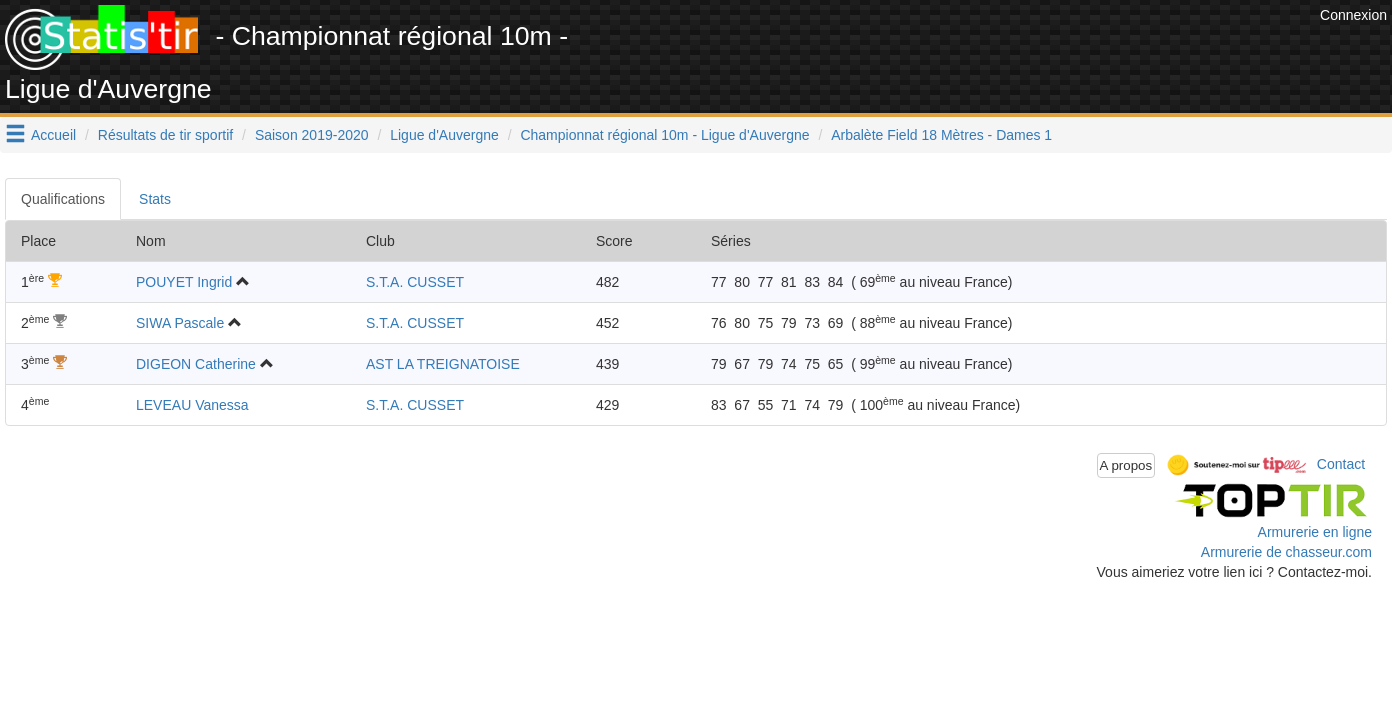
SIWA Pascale (180, 323)
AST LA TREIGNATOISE (443, 364)
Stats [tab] (155, 199)
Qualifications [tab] (63, 199)
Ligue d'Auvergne (444, 135)
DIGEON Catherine (196, 364)
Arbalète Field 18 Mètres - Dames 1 (941, 135)
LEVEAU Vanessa (192, 405)
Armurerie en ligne (1315, 532)
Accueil (53, 135)
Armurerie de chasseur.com (1286, 552)
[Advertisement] (951, 50)
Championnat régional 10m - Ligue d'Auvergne (664, 135)
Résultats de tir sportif (165, 135)
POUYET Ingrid (184, 282)
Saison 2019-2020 (312, 135)
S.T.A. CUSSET (415, 282)
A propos (1126, 465)
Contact (1341, 464)
